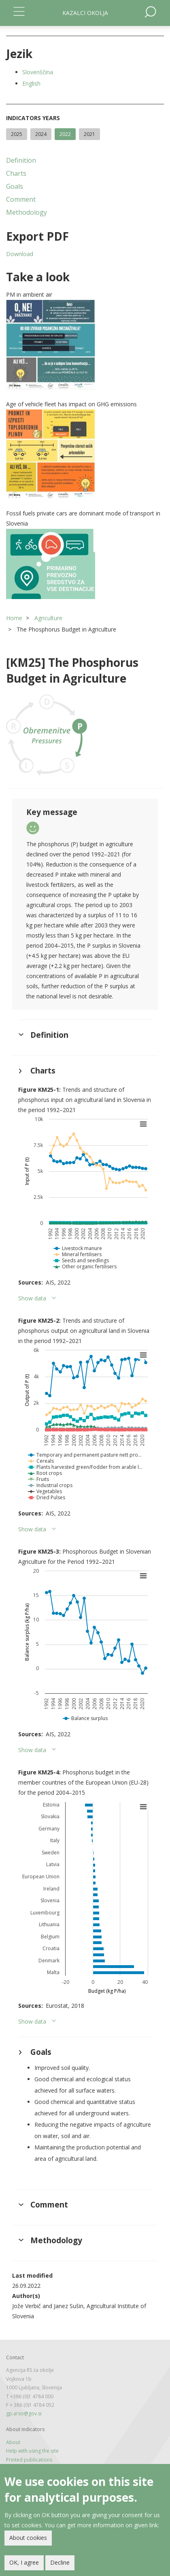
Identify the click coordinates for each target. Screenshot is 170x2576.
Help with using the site (32, 2450)
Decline (60, 2563)
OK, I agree (24, 2563)
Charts (16, 173)
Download (19, 254)
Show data (32, 1298)
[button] (85, 344)
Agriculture (48, 618)
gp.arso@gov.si (24, 2413)
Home (14, 618)
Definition (21, 160)
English (31, 83)
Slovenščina (37, 72)
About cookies (28, 2539)
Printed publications (29, 2459)
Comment (21, 199)
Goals (14, 186)
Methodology (26, 212)
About (13, 2442)
